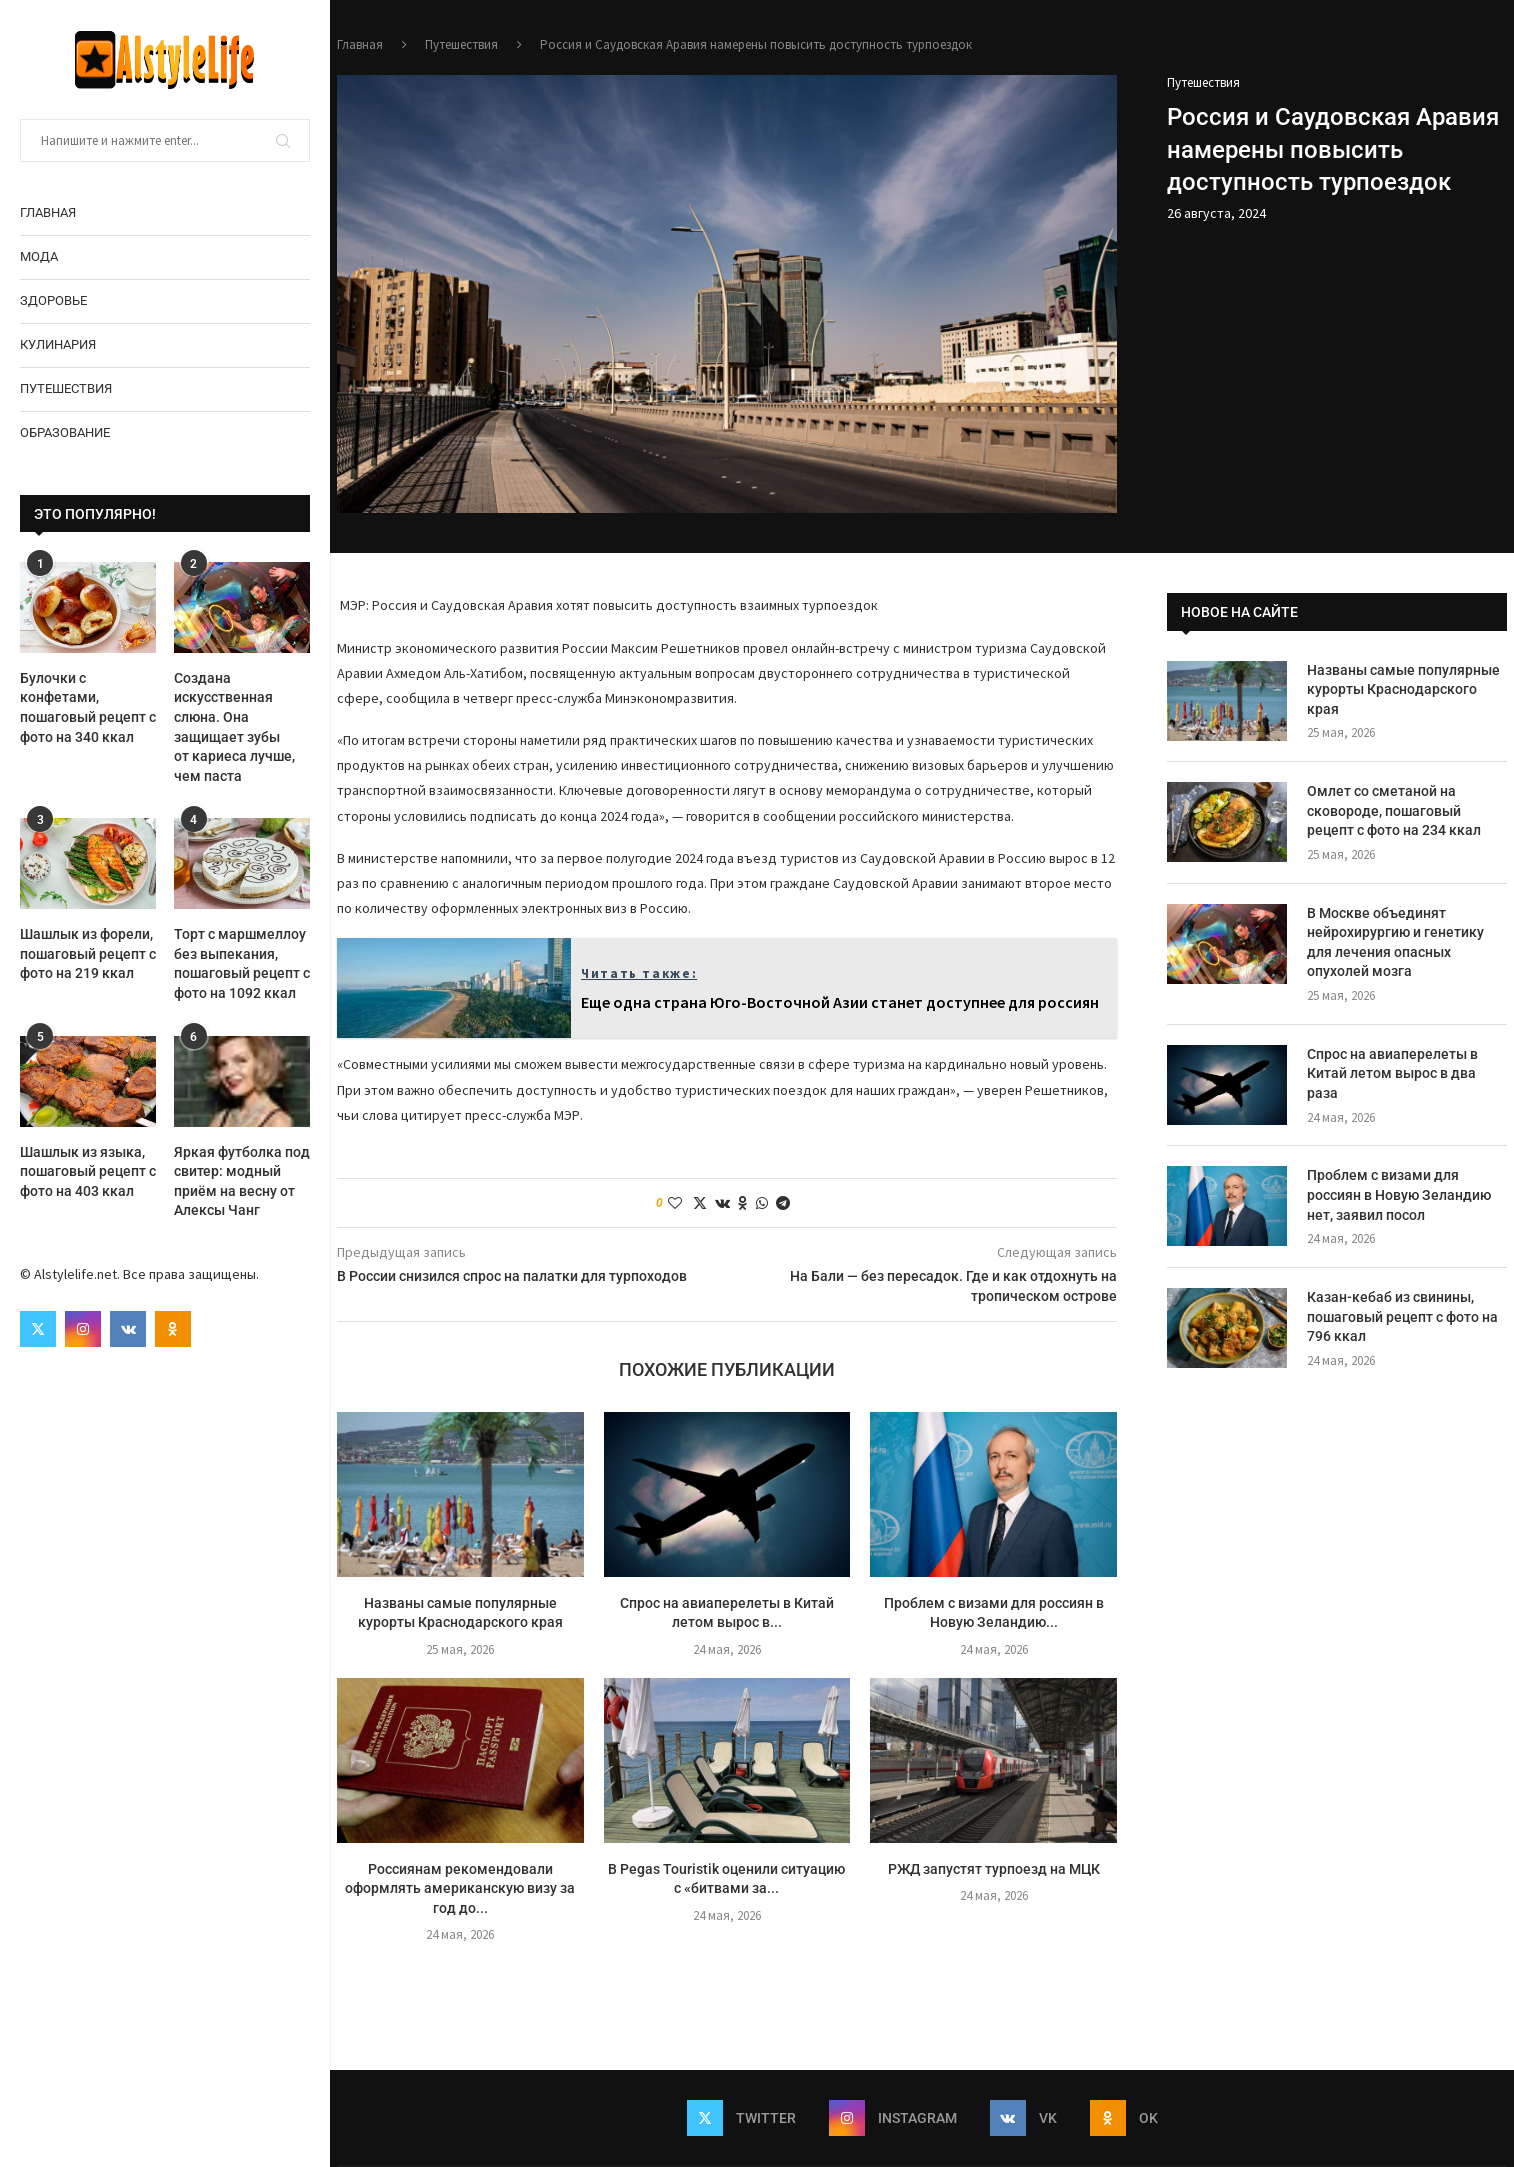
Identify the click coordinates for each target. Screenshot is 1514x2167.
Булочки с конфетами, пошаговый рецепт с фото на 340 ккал (88, 707)
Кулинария (58, 344)
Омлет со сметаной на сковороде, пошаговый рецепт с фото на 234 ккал (1394, 810)
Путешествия (66, 388)
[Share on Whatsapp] (762, 1203)
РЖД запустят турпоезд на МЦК (994, 1869)
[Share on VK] (722, 1203)
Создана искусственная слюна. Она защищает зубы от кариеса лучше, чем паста (234, 727)
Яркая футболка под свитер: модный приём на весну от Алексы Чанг (242, 1181)
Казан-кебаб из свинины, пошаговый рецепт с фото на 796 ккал (1402, 1316)
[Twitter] (38, 1329)
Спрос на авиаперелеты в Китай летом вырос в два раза (1392, 1073)
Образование (65, 432)
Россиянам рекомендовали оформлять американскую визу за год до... (460, 1888)
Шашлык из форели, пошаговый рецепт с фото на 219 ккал (88, 953)
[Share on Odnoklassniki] (743, 1203)
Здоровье (53, 300)
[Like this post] (675, 1203)
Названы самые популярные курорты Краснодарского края (1403, 689)
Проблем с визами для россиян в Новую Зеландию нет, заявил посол (1399, 1194)
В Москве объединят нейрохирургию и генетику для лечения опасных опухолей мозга (1395, 942)
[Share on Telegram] (783, 1203)
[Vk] (128, 1329)
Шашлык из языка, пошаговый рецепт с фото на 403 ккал (88, 1171)
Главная (48, 212)
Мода (39, 256)
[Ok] (173, 1329)
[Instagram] (83, 1329)
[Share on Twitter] (700, 1203)
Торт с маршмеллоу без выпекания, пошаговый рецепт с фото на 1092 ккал (242, 963)
